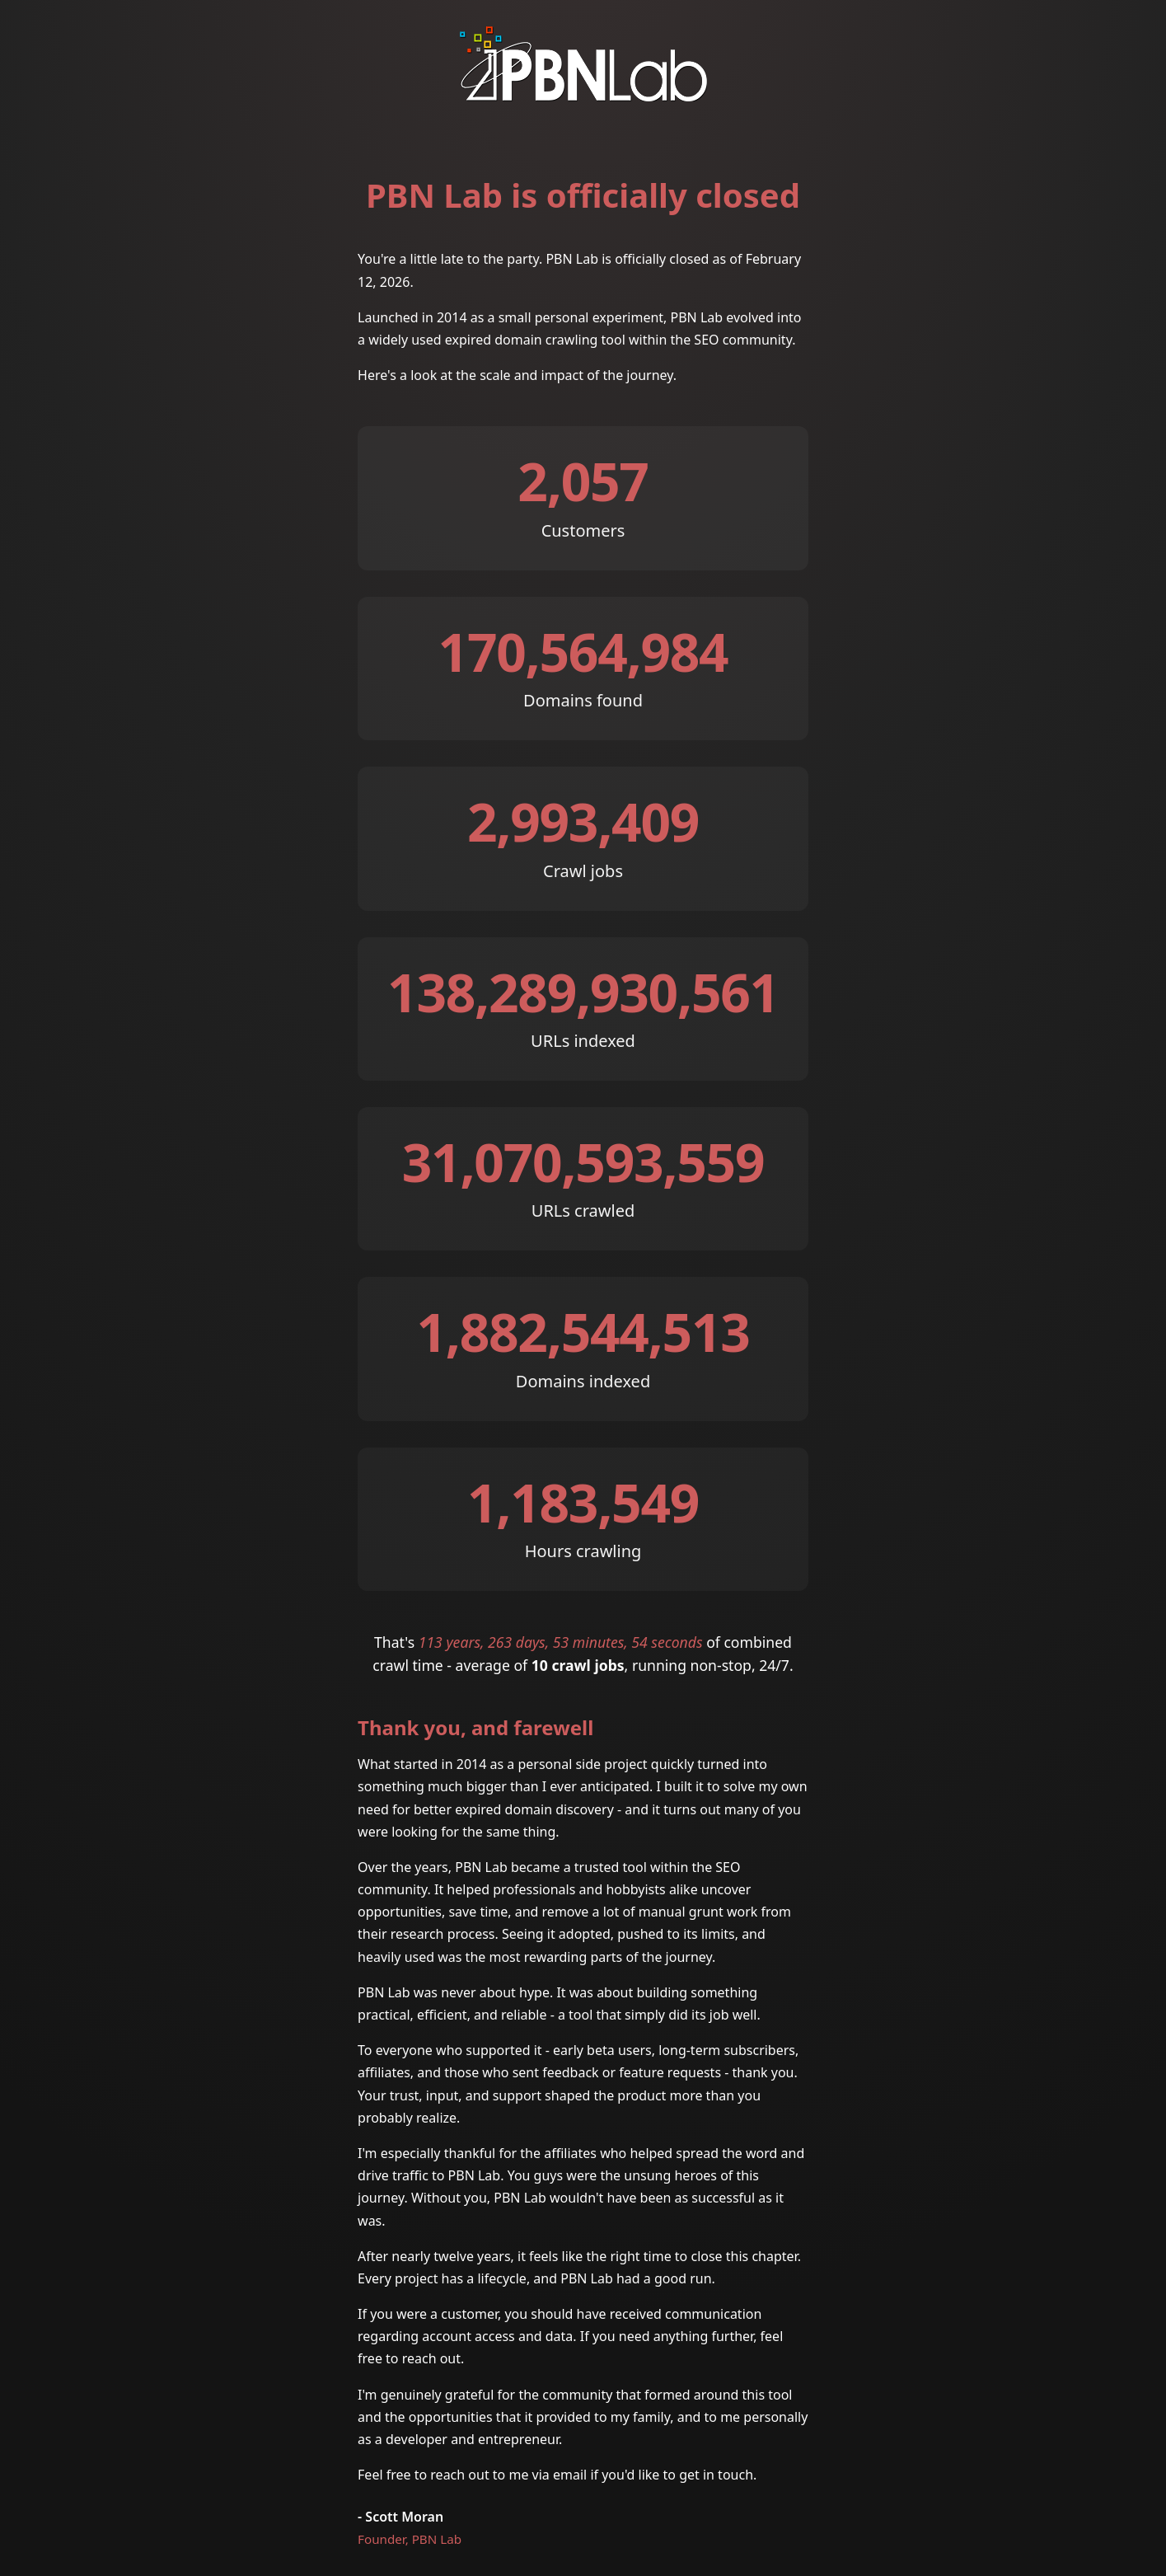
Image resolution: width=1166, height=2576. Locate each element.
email (570, 2475)
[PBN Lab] (583, 93)
